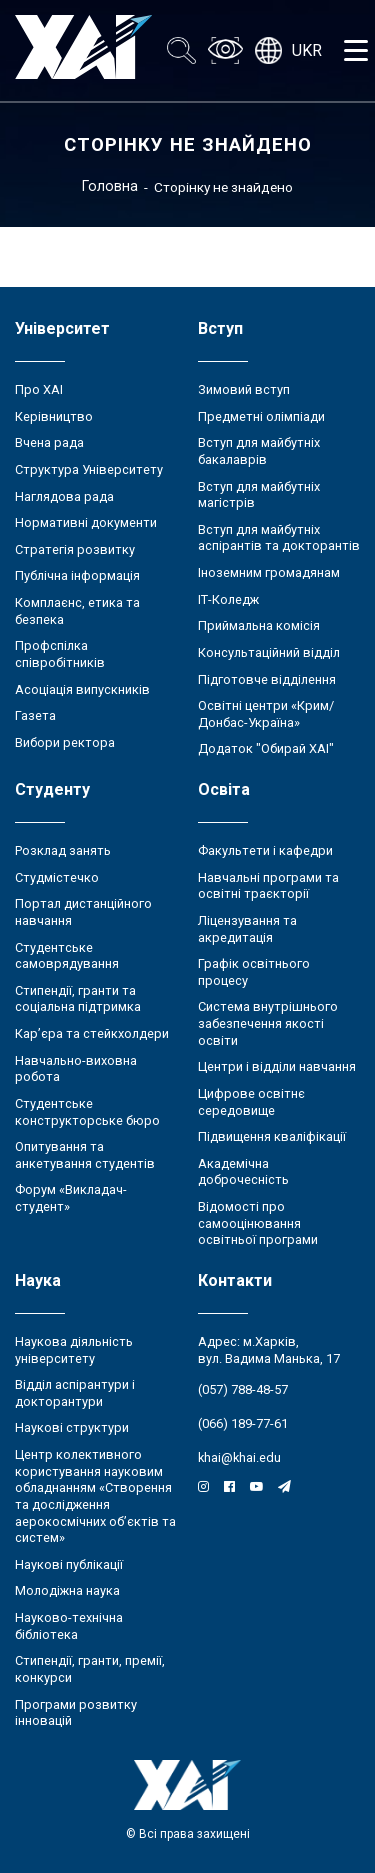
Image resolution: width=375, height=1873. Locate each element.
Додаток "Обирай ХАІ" (266, 748)
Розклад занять (63, 850)
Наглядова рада (64, 496)
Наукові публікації (69, 1564)
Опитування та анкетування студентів (85, 1155)
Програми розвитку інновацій (76, 1713)
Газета (35, 715)
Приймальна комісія (259, 625)
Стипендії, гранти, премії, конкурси (90, 1669)
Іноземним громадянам (269, 572)
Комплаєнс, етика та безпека (77, 611)
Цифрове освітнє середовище (251, 1102)
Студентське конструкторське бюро (87, 1112)
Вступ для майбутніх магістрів (259, 495)
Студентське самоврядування (67, 956)
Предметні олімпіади (261, 416)
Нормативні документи (86, 522)
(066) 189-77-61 (243, 1423)
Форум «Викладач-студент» (71, 1198)
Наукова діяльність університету (74, 1350)
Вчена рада (49, 442)
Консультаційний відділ (269, 652)
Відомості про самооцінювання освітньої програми (258, 1223)
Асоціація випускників (82, 689)
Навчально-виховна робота (76, 1069)
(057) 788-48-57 (243, 1389)
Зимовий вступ (244, 389)
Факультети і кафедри (265, 850)
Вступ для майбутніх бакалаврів (259, 451)
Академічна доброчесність (243, 1172)
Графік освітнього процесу (254, 972)
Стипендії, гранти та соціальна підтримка (78, 999)
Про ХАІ (39, 389)
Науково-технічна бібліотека (69, 1626)
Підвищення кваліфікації (272, 1136)
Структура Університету (89, 469)
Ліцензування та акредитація (247, 929)
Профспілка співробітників (60, 654)
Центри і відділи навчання (277, 1066)
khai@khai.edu (239, 1457)
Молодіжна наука (67, 1590)
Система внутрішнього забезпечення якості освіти (268, 1023)
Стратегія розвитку (75, 549)
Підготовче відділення (267, 679)
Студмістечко (57, 877)
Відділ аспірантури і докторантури (75, 1393)
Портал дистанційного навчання (83, 912)
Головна (110, 186)
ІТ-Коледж (228, 599)
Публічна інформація (77, 575)
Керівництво (54, 416)
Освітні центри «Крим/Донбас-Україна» (266, 714)
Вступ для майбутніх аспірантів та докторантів (279, 538)
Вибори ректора (65, 742)
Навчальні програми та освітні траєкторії (268, 886)
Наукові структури (72, 1427)
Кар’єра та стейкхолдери (92, 1033)
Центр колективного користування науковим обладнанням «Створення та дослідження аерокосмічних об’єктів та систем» (95, 1496)
